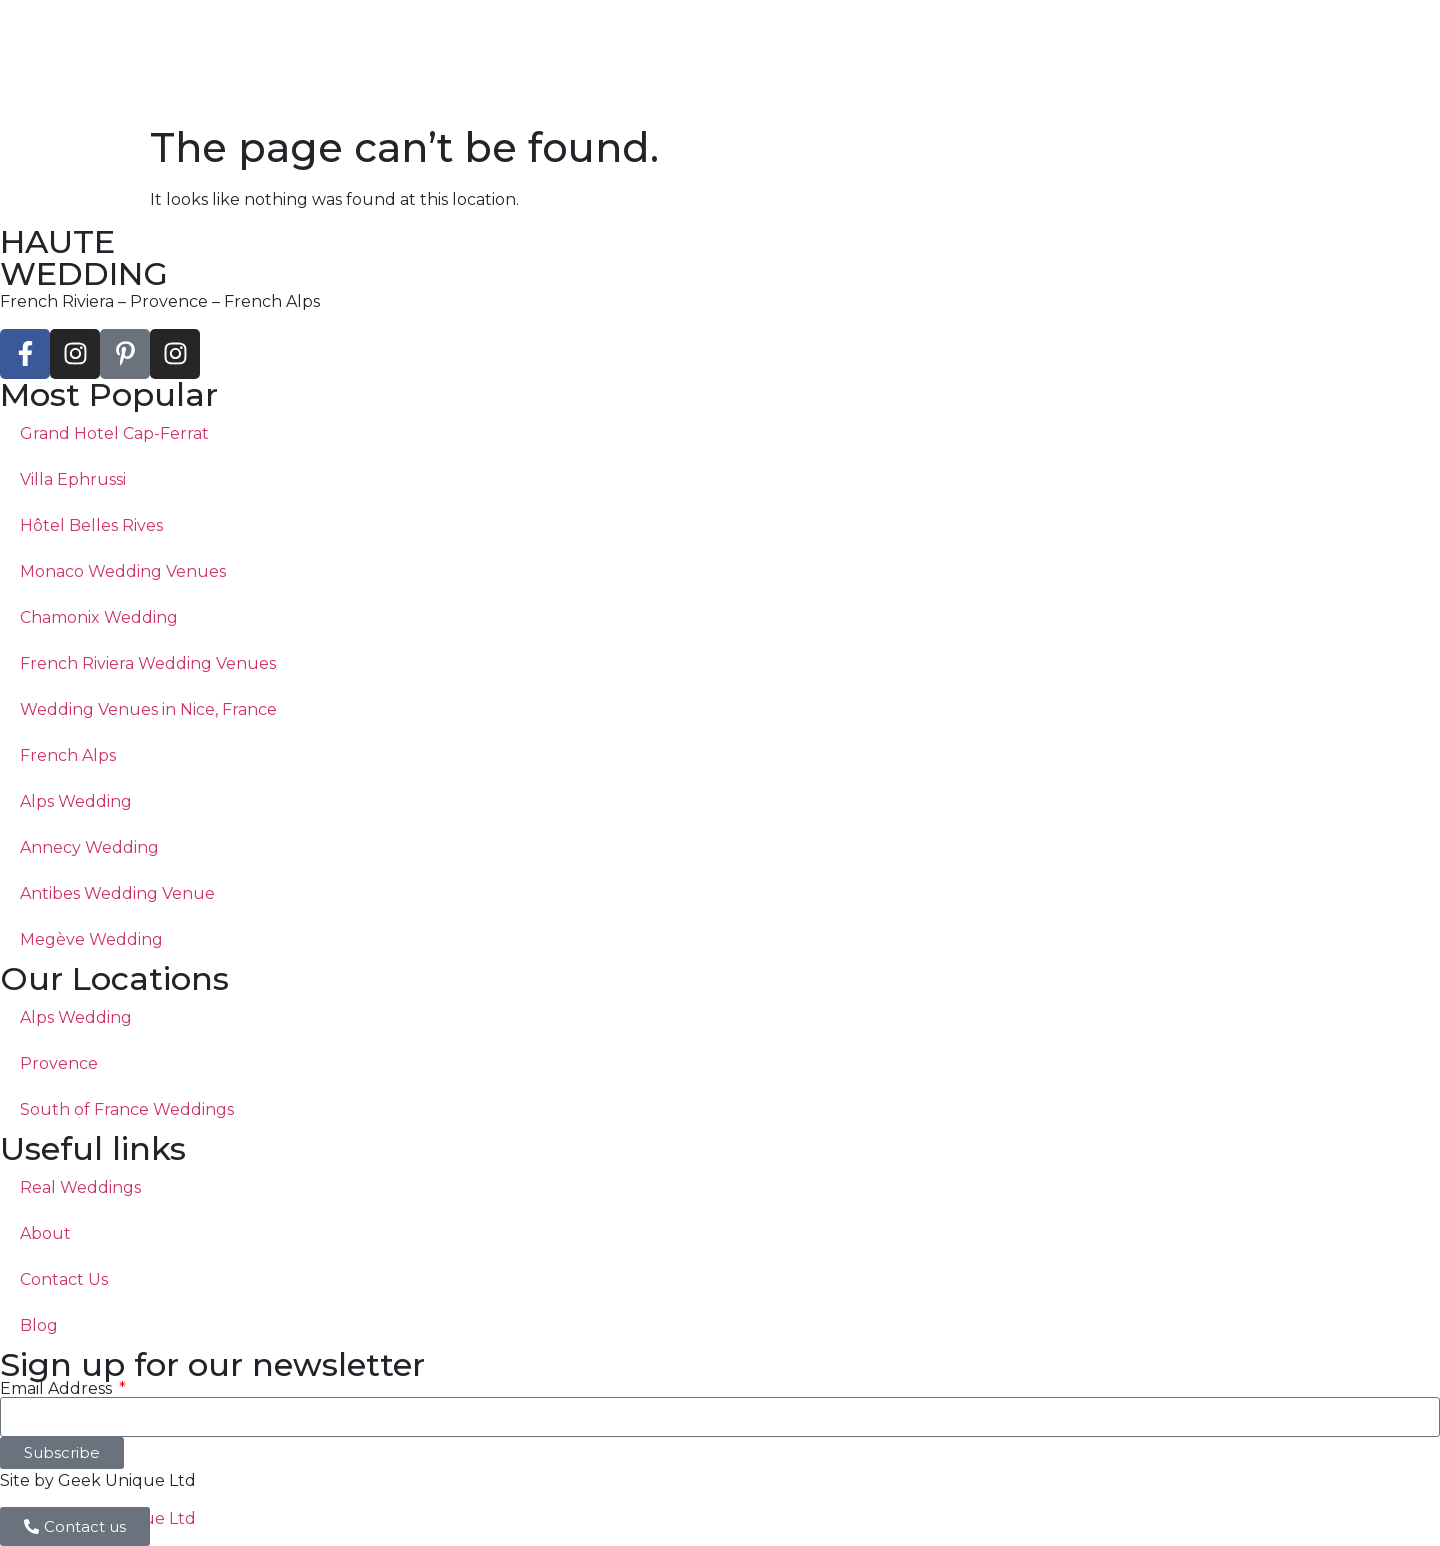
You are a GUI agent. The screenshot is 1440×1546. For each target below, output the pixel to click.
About (45, 1233)
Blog (39, 1325)
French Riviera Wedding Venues (148, 663)
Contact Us (64, 1279)
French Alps (68, 755)
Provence (59, 1063)
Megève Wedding (91, 939)
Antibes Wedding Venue (117, 893)
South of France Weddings (127, 1109)
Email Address (58, 1389)
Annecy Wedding (89, 847)
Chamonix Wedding (99, 617)
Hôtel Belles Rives (91, 525)
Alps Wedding (76, 801)
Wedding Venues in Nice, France (148, 709)
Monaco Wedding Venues (123, 571)
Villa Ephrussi (73, 479)
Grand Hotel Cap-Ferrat (114, 433)
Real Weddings (80, 1187)
